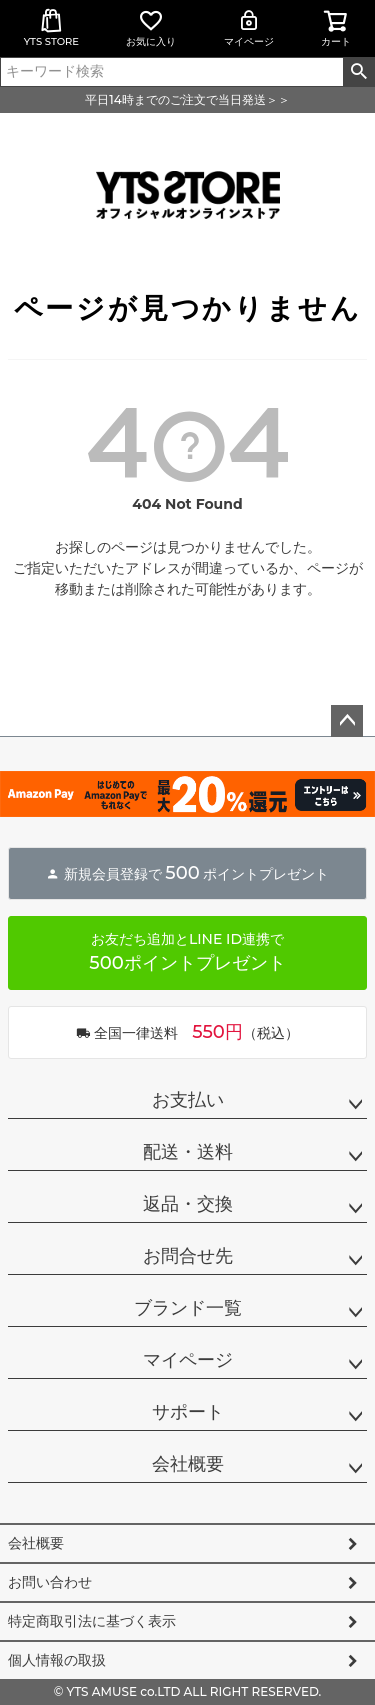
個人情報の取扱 (57, 1660)
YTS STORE (51, 28)
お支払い (188, 1100)
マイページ (249, 28)
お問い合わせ (50, 1582)
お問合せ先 (188, 1256)
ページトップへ (347, 721)
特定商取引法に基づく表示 (92, 1621)
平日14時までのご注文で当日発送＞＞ (187, 99)
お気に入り (151, 28)
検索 (358, 72)
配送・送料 (188, 1152)
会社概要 (188, 1464)
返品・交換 (188, 1204)
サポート (188, 1412)
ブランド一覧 (188, 1308)
